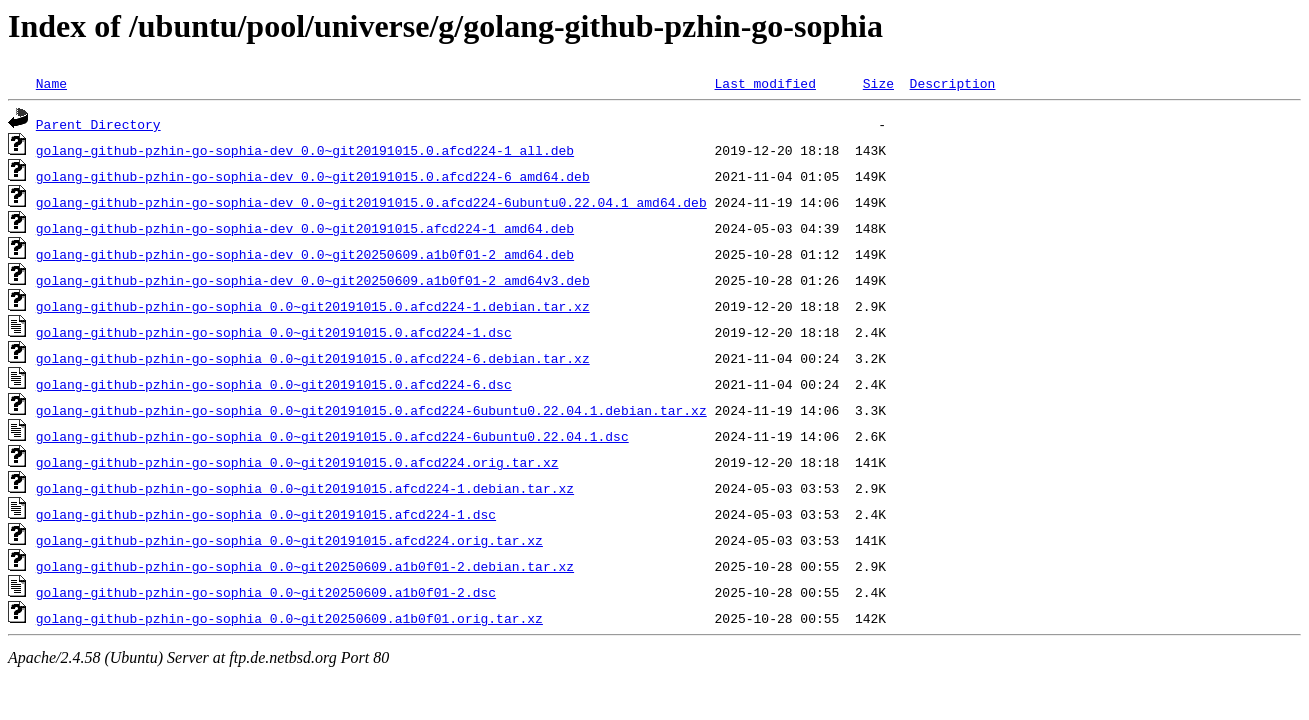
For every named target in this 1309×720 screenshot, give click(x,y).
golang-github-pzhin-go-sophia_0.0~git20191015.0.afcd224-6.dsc (274, 384)
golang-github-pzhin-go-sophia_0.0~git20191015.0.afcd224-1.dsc (274, 332)
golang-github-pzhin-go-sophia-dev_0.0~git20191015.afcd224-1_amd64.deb (305, 228)
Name (51, 83)
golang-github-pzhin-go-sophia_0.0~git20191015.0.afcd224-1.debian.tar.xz (313, 306)
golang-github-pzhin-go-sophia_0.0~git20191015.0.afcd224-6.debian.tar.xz (313, 358)
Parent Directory (98, 124)
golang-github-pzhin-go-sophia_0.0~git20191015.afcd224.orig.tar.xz (289, 540)
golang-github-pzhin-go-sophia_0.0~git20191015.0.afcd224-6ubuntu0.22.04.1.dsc (332, 436)
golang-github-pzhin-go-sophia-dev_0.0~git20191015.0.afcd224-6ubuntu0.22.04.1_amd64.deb (371, 202)
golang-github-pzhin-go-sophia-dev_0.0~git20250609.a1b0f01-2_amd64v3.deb (313, 280)
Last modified (764, 83)
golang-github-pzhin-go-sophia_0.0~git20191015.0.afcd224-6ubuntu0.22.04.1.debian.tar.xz (371, 410)
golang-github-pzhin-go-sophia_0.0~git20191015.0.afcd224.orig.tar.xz (297, 462)
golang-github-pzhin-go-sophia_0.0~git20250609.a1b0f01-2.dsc (266, 592)
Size (878, 83)
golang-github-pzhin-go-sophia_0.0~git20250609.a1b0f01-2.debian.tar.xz (305, 566)
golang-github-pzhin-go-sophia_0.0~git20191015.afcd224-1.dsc (266, 514)
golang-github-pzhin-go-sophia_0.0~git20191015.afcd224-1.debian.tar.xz (305, 488)
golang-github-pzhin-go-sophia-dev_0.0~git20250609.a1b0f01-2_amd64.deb (305, 254)
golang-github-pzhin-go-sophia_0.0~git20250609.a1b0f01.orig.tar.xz (289, 618)
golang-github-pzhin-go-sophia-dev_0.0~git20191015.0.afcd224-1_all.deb (305, 150)
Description (952, 83)
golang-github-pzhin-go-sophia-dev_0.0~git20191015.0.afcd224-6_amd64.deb (313, 176)
